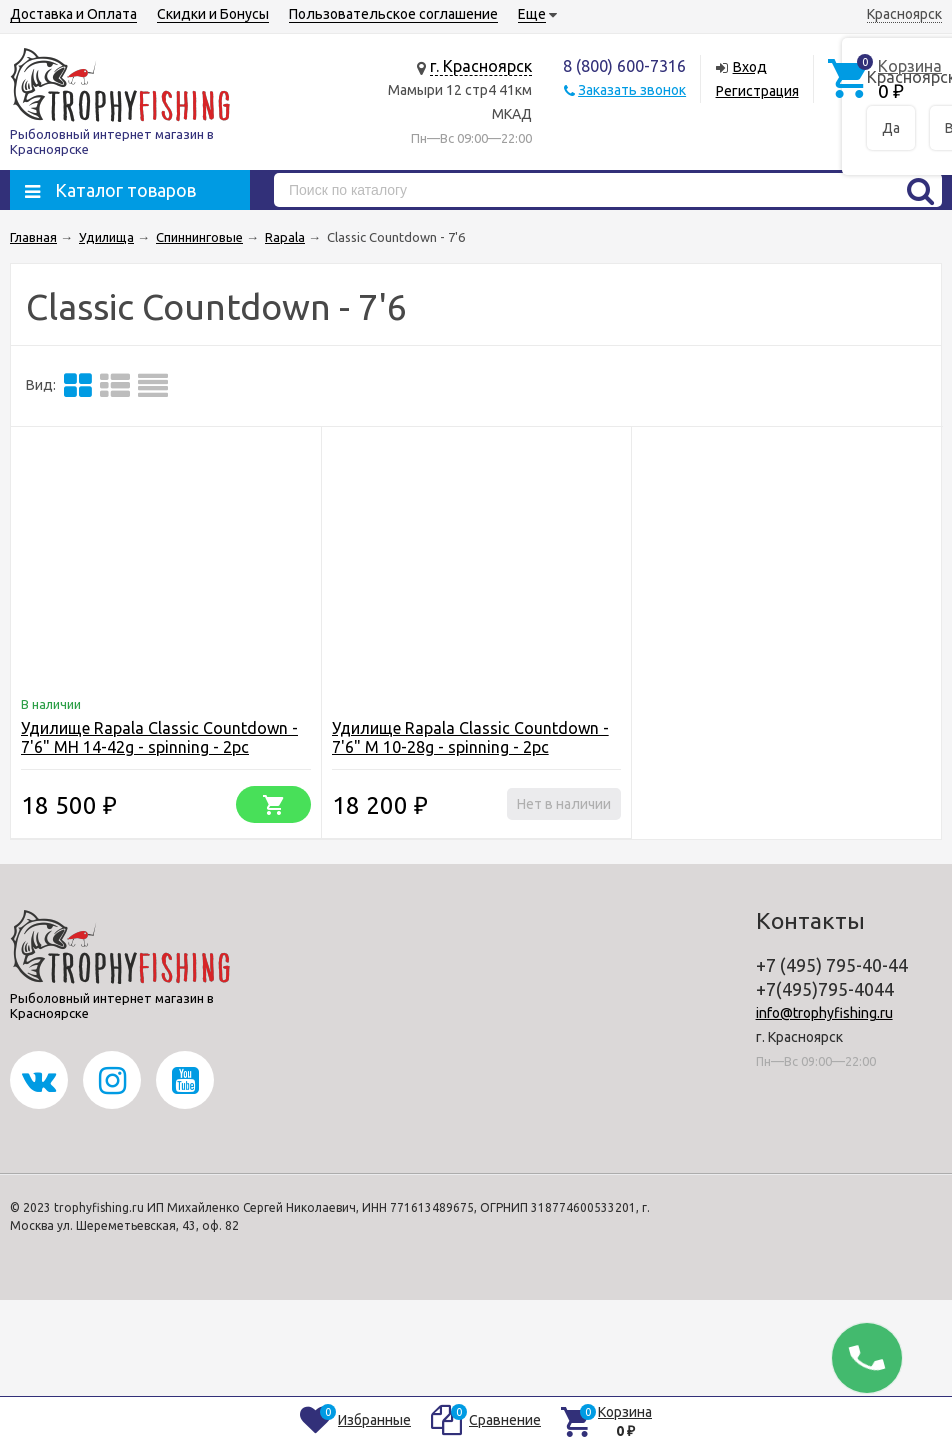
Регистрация (757, 91)
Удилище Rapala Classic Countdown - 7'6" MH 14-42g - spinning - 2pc (159, 737)
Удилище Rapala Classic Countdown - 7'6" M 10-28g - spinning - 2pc (470, 737)
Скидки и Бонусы (213, 14)
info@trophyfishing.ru (824, 1013)
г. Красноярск (481, 66)
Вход (750, 67)
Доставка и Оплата (73, 14)
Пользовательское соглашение (393, 14)
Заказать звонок (632, 90)
